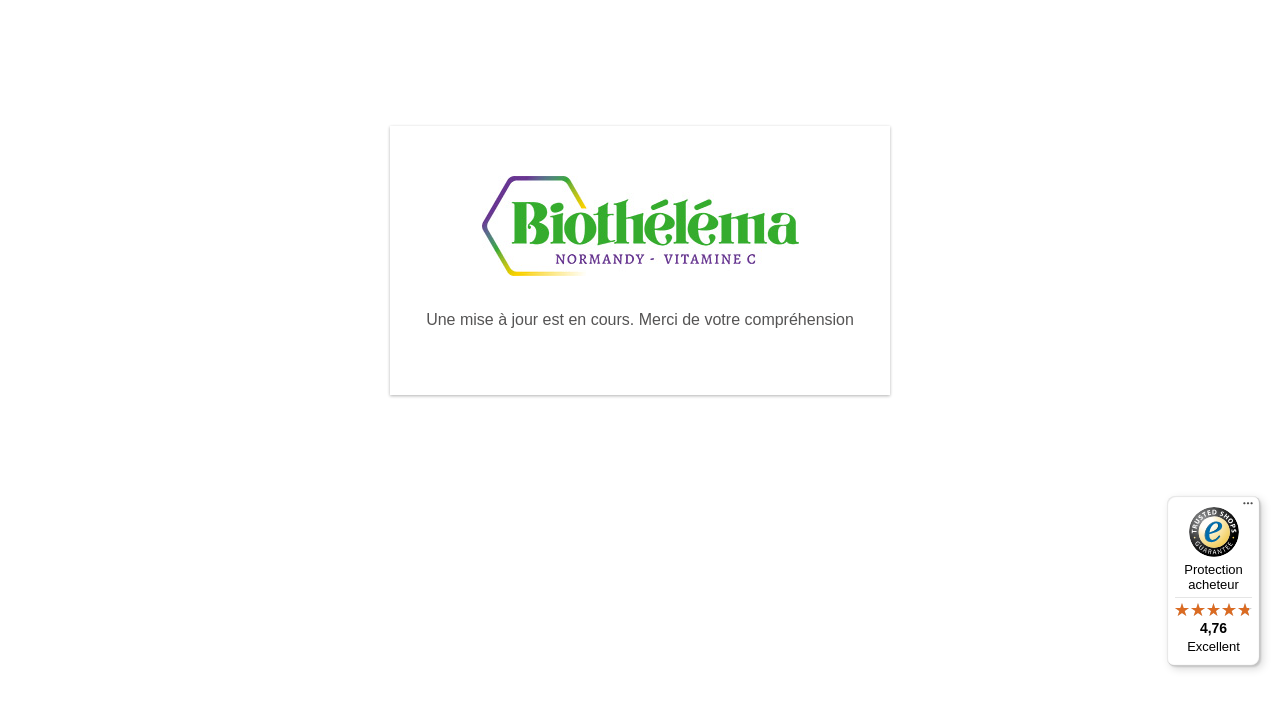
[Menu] (1248, 508)
